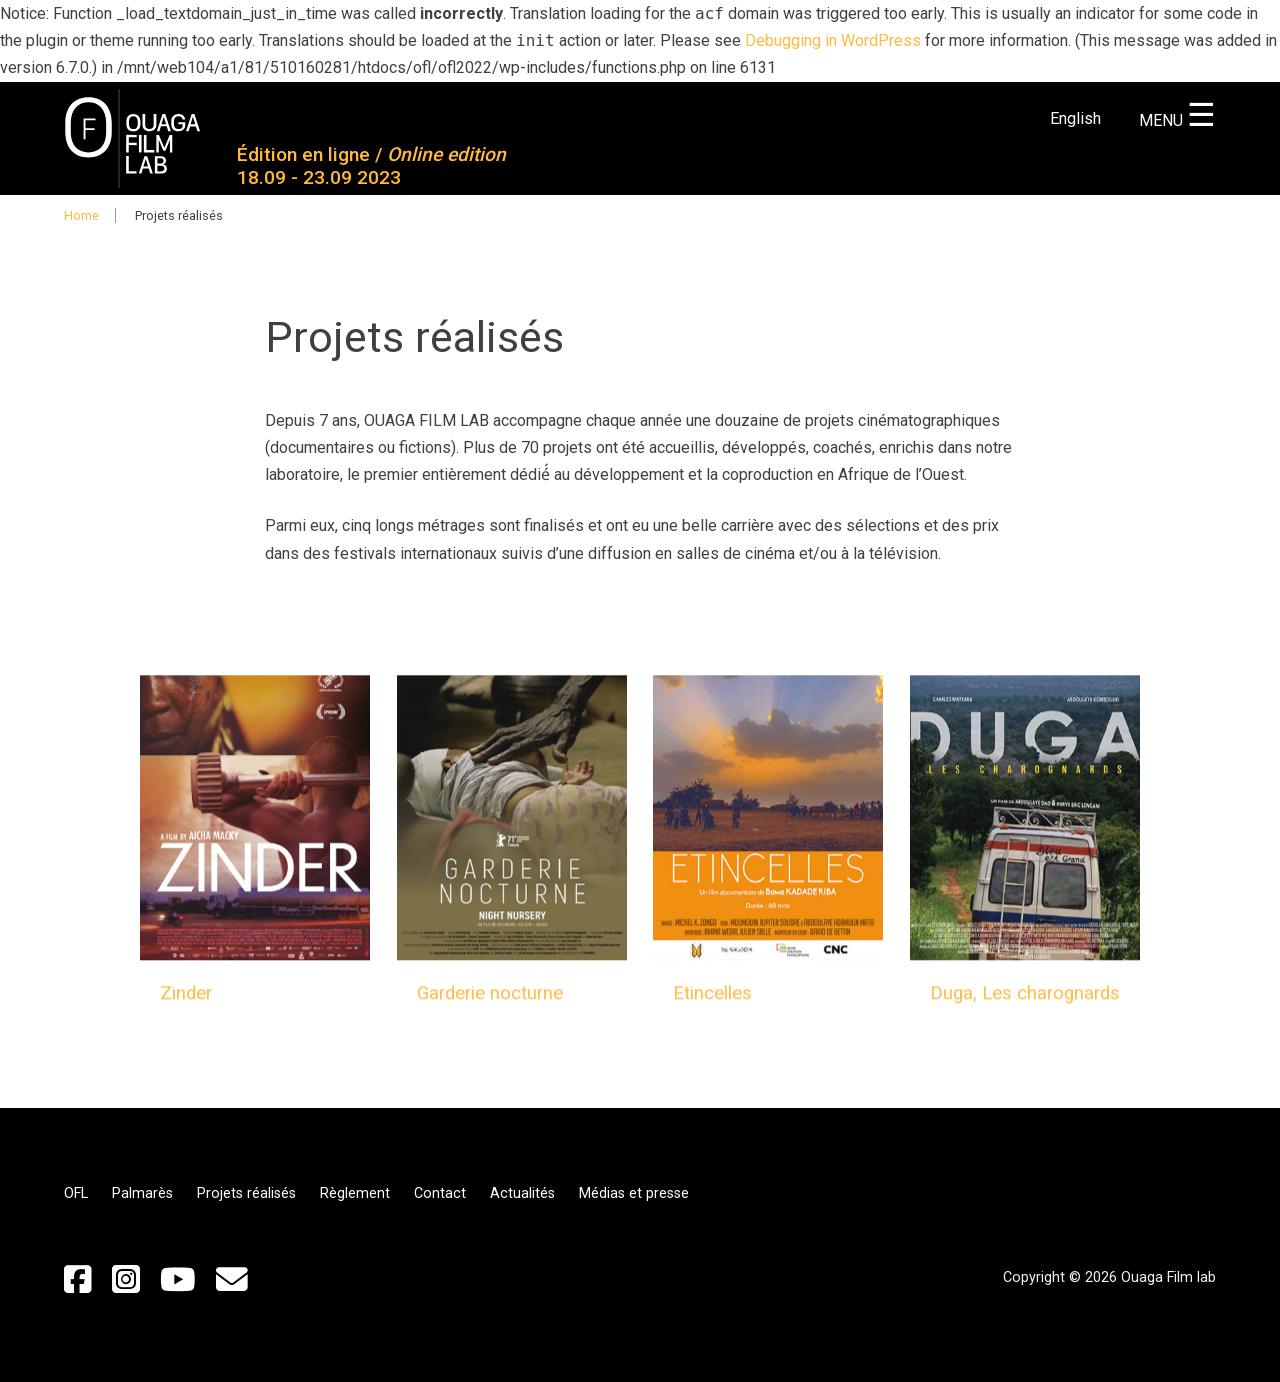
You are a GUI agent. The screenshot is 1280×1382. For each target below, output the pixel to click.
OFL (76, 1193)
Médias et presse (634, 1193)
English (1075, 118)
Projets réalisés (246, 1193)
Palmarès (142, 1193)
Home (81, 215)
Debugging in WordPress (833, 40)
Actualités (522, 1193)
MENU (1177, 120)
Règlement (355, 1193)
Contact (440, 1193)
